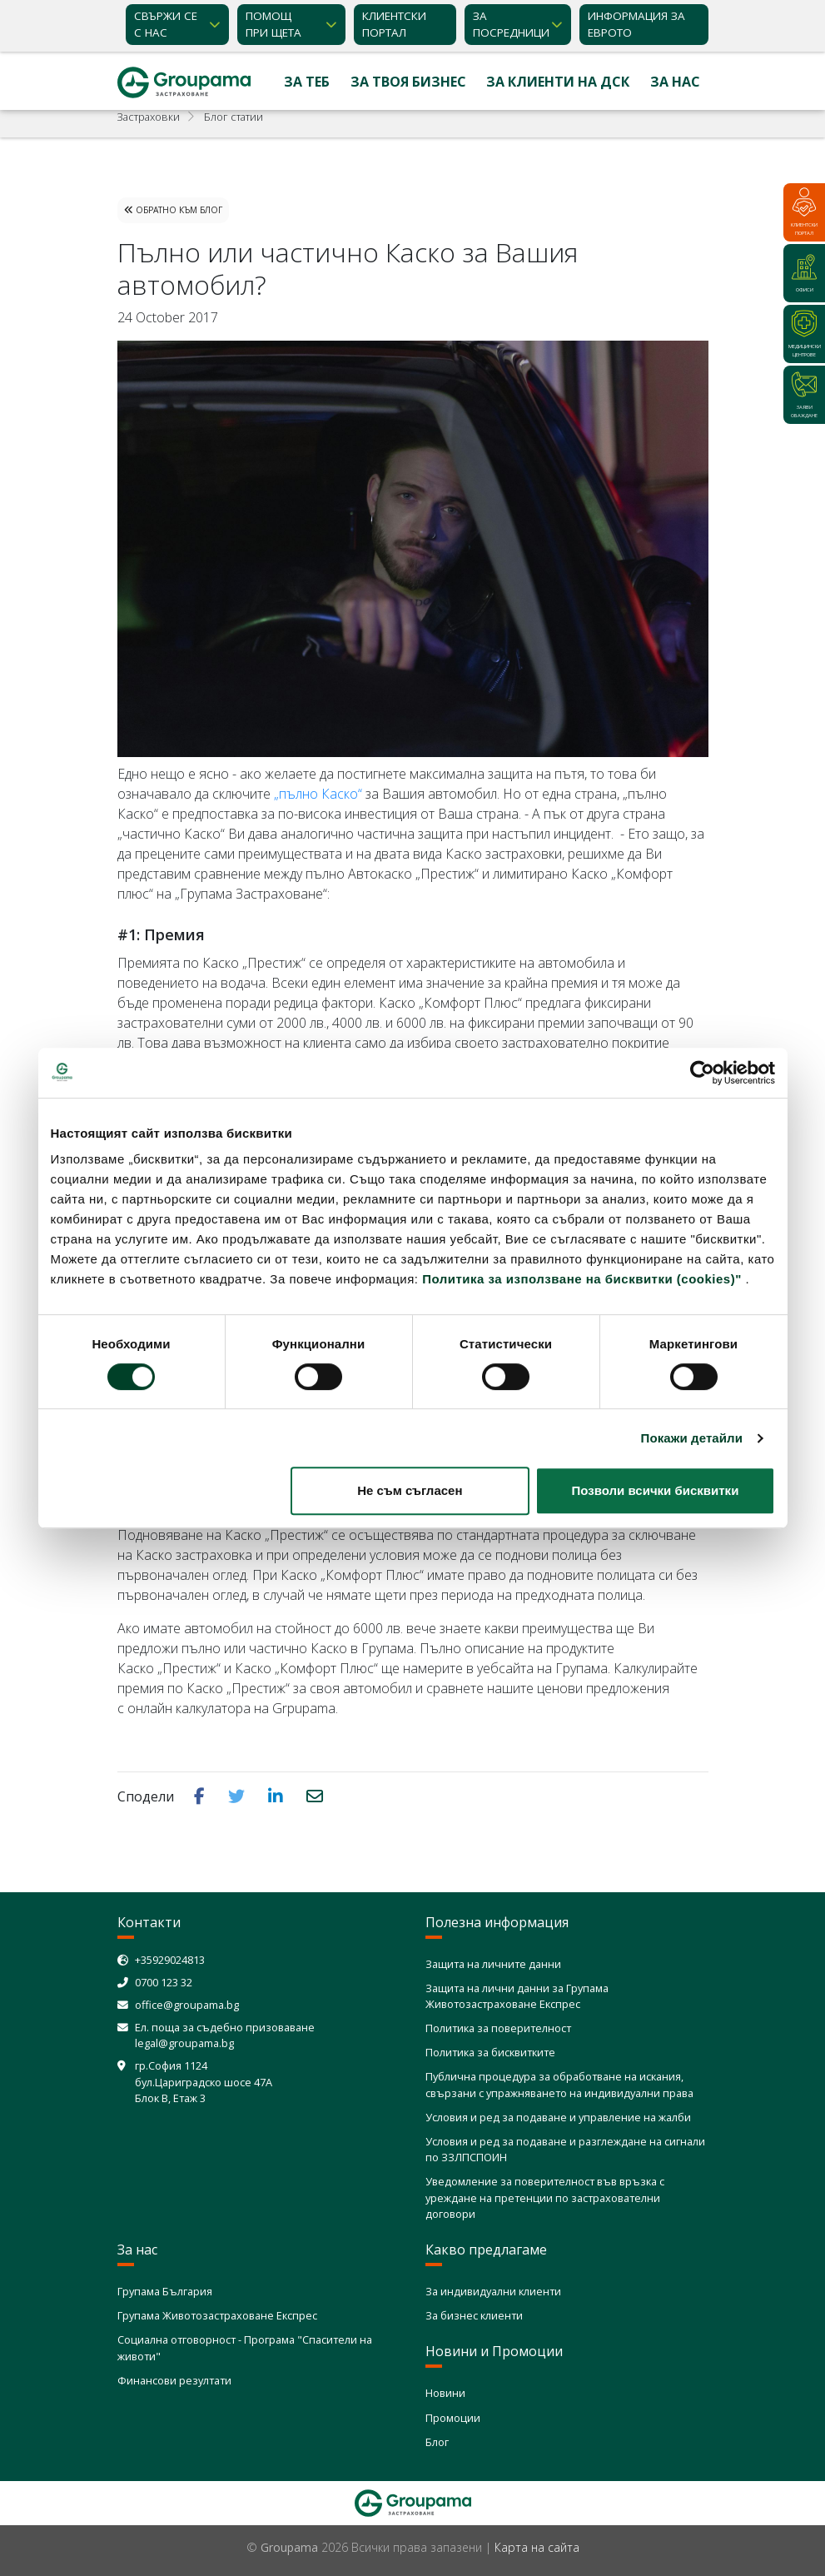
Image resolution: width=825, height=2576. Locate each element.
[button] (201, 1795)
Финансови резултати (174, 2380)
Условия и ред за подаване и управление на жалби (558, 2117)
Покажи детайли (692, 1438)
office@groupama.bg (187, 2004)
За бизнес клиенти (474, 2315)
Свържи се (165, 25)
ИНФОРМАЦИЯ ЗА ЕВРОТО (636, 24)
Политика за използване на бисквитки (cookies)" (582, 1279)
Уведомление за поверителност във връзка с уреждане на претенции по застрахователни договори (544, 2197)
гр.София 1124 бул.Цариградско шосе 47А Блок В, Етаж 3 (203, 2081)
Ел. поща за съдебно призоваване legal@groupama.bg (225, 2035)
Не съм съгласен (409, 1490)
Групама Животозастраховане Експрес (217, 2315)
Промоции (452, 2417)
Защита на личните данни (493, 1963)
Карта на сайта (537, 2547)
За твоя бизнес (408, 81)
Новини (445, 2392)
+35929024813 (170, 1959)
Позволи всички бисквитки (655, 1490)
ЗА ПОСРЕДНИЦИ (511, 24)
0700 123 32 (163, 1982)
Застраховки (148, 116)
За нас (675, 81)
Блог (437, 2441)
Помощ (273, 25)
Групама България (164, 2291)
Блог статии (233, 116)
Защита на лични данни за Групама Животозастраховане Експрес (517, 1996)
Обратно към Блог (173, 210)
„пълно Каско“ (318, 794)
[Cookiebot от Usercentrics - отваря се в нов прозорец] (702, 1072)
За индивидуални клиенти (493, 2291)
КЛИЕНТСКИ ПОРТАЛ (394, 24)
